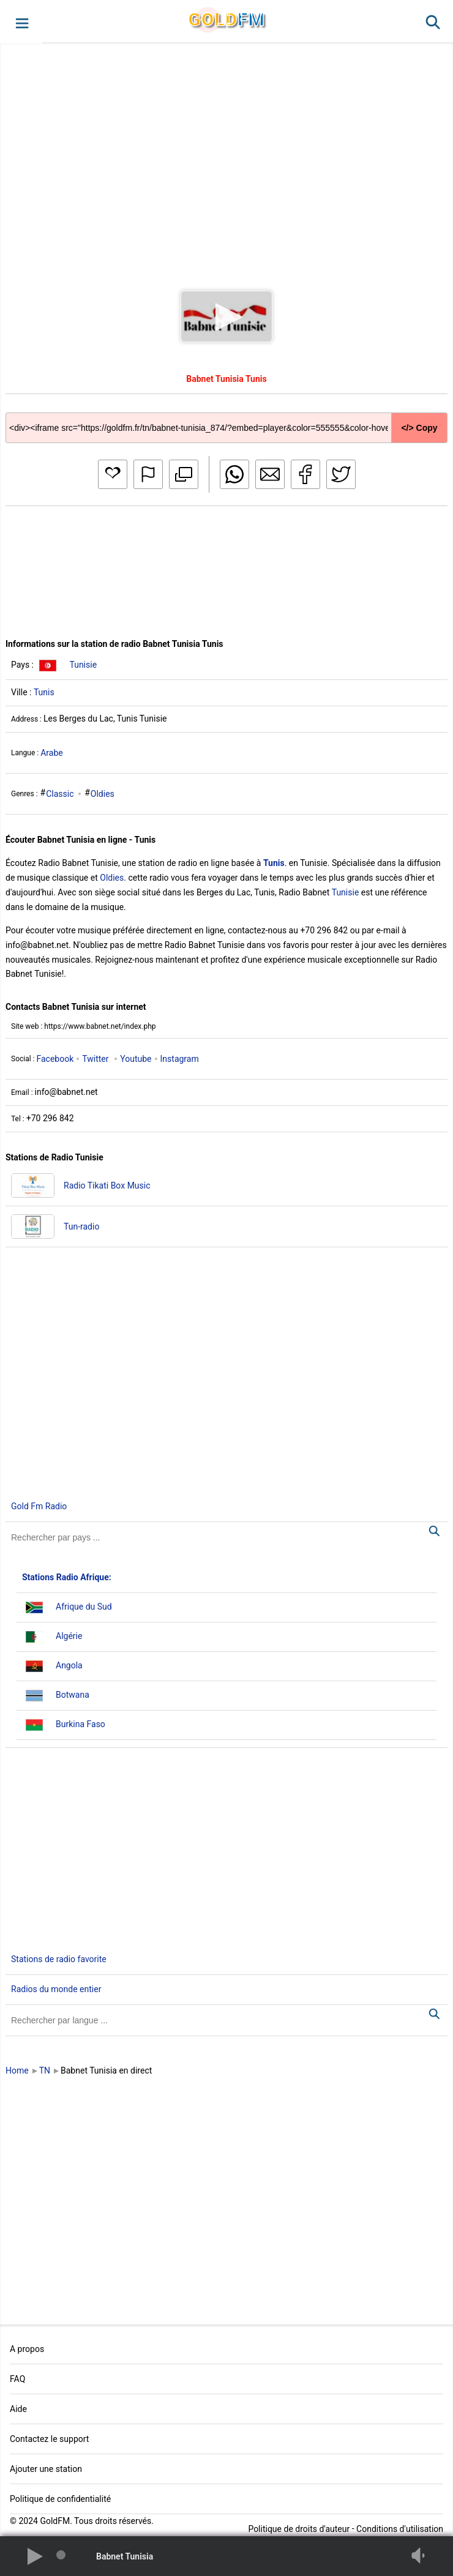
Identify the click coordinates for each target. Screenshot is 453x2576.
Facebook (54, 1059)
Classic (59, 794)
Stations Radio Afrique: (66, 1577)
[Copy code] (226, 418)
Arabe (51, 753)
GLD (226, 19)
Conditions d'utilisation (399, 2529)
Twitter (95, 1059)
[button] (21, 22)
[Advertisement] (226, 155)
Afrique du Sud (84, 1606)
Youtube (135, 1059)
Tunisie (83, 665)
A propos (27, 2349)
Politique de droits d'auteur (299, 2529)
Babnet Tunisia (124, 2556)
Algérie (69, 1636)
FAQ (17, 2379)
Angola (69, 1665)
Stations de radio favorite (59, 1959)
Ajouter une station (46, 2469)
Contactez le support (49, 2439)
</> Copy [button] (419, 428)
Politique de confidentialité (60, 2499)
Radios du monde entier (56, 1989)
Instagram (179, 1059)
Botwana (72, 1695)
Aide (18, 2409)
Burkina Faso (80, 1724)
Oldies (102, 794)
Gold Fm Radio (39, 1506)
